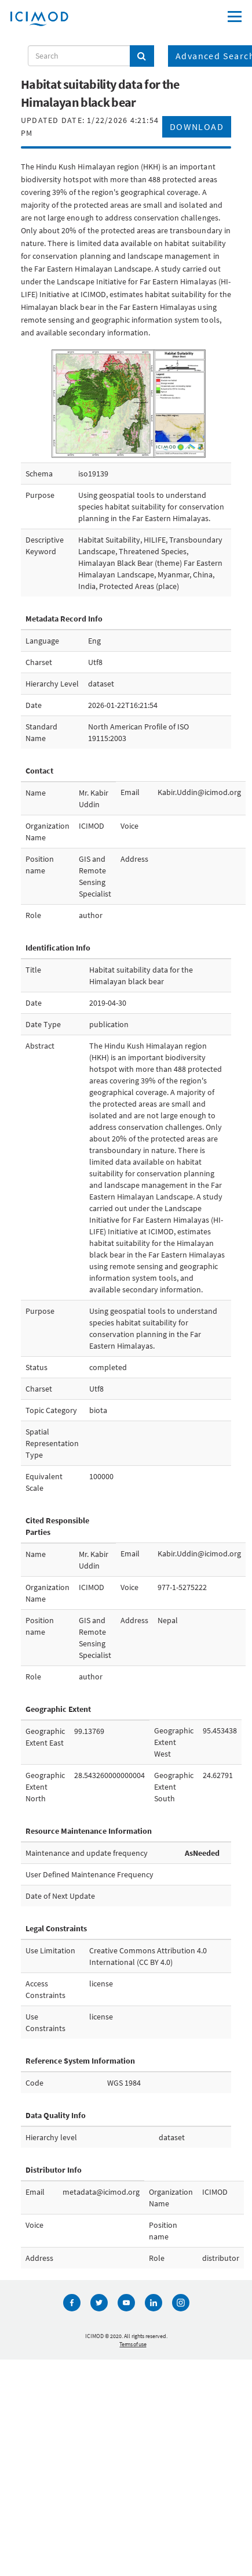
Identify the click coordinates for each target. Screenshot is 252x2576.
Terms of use (132, 2344)
